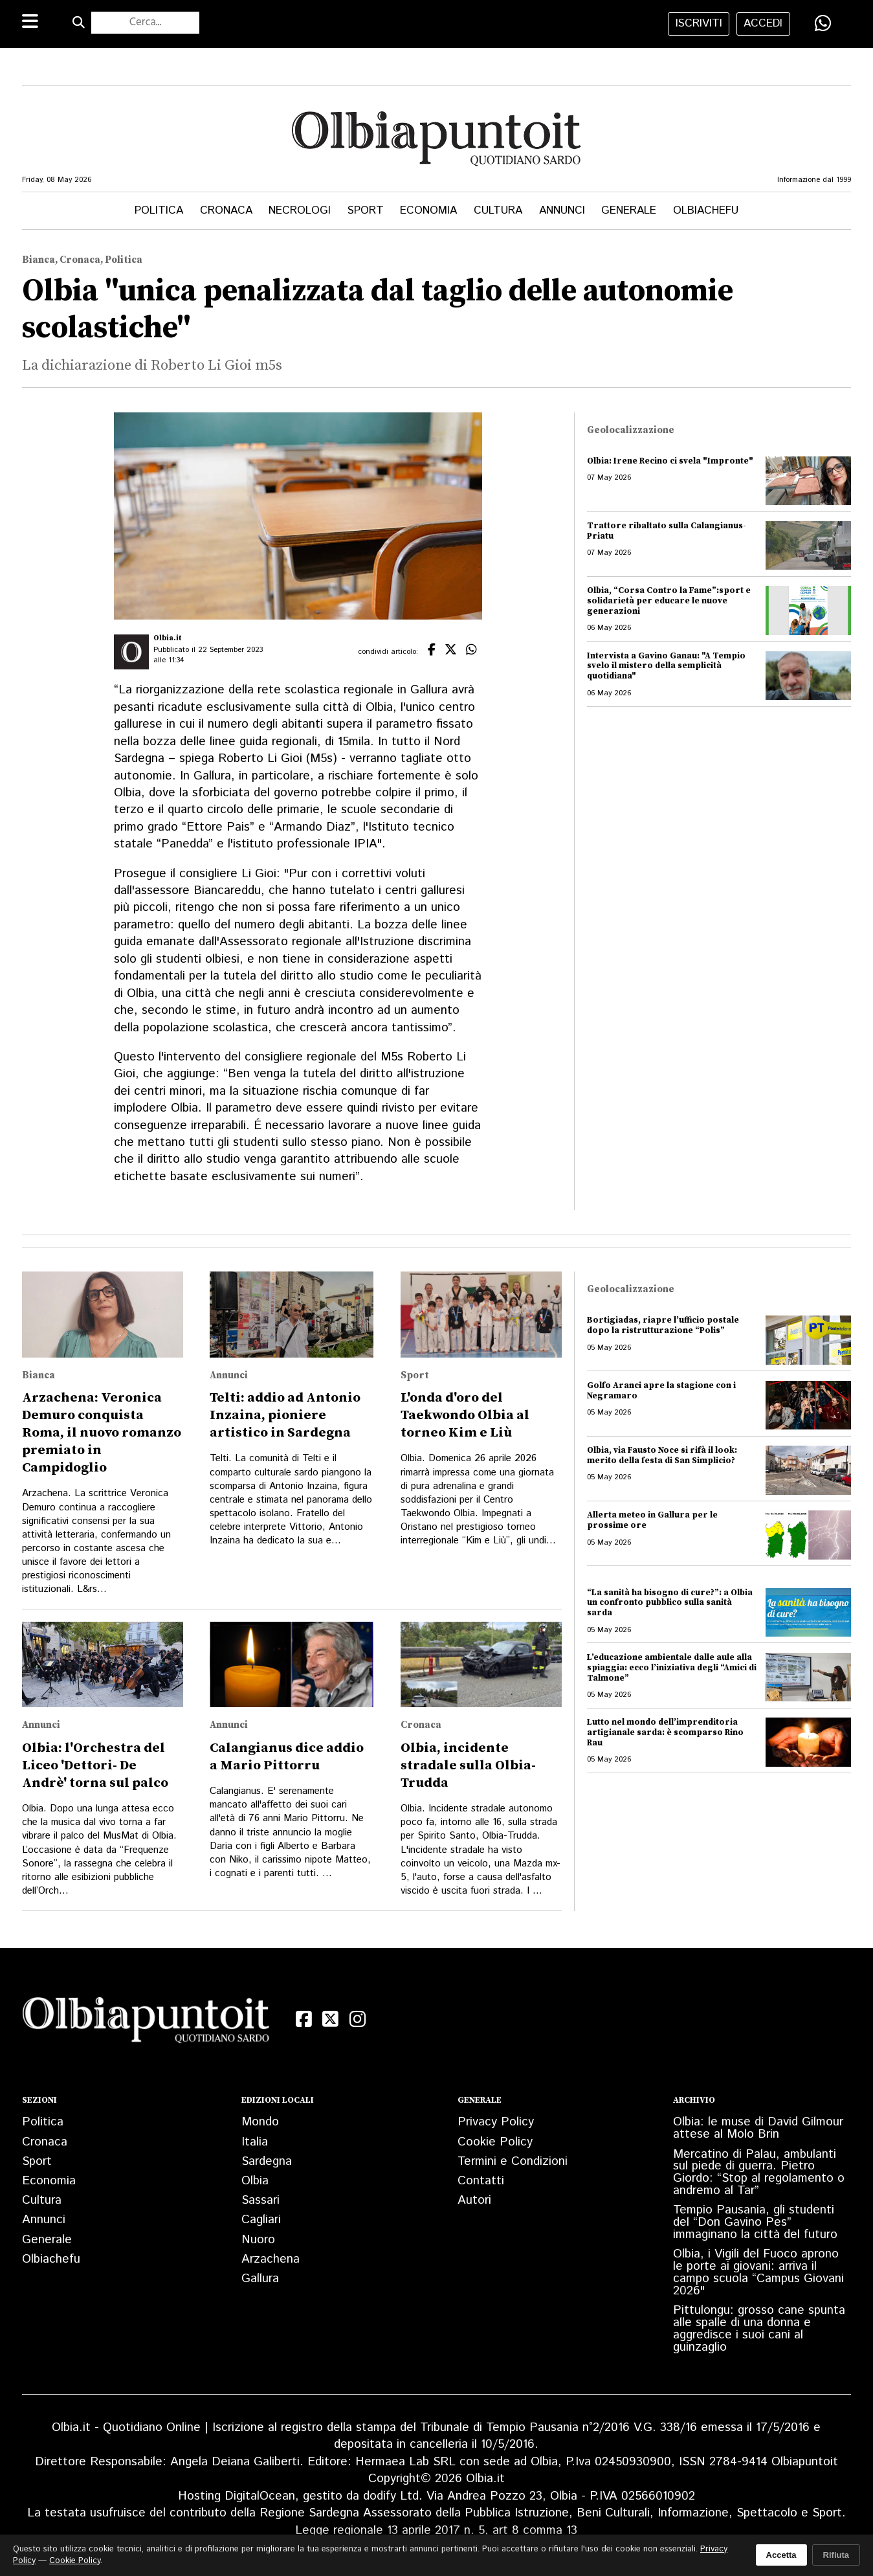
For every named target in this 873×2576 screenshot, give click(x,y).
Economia (428, 210)
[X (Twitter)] (330, 2020)
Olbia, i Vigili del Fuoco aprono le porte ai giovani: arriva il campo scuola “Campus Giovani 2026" (758, 2272)
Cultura (498, 210)
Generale (628, 210)
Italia (254, 2142)
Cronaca (226, 210)
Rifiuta (836, 2555)
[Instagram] (357, 2020)
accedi (763, 23)
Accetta (781, 2555)
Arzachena (270, 2259)
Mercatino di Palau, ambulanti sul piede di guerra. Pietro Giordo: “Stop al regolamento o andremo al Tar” (759, 2172)
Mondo (260, 2122)
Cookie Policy (495, 2142)
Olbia (255, 2181)
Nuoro (258, 2239)
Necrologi (300, 210)
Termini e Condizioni (513, 2161)
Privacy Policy (496, 2122)
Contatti (481, 2181)
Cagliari (261, 2219)
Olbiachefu (705, 210)
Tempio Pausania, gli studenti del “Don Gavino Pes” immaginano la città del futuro (755, 2222)
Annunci (562, 210)
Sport (366, 210)
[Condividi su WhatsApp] (823, 23)
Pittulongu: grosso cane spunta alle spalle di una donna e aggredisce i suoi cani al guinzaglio (759, 2329)
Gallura (260, 2278)
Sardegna (266, 2161)
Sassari (260, 2200)
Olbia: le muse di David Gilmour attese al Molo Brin (758, 2128)
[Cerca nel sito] (145, 22)
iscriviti (699, 23)
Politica (159, 210)
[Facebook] (303, 2020)
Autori (474, 2200)
